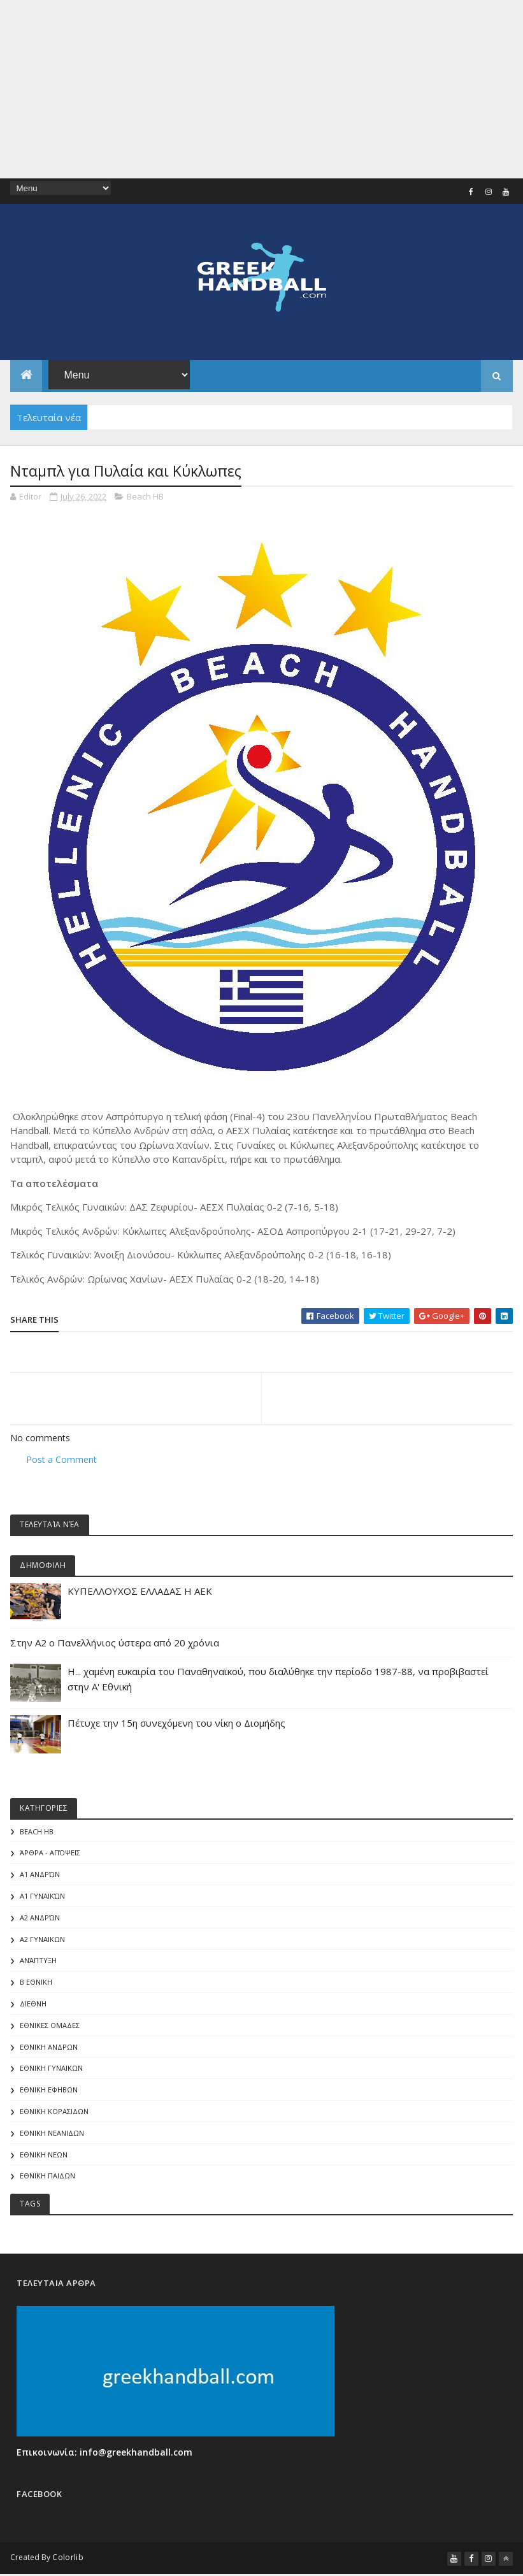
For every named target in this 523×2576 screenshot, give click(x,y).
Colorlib (67, 2557)
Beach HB (145, 496)
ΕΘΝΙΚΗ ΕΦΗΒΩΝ (49, 2089)
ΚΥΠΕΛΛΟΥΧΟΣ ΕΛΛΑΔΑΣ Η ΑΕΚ (140, 1591)
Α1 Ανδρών (40, 1874)
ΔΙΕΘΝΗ (33, 2003)
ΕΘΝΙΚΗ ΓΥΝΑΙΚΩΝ (51, 2068)
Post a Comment (61, 1459)
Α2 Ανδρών (40, 1917)
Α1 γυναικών (42, 1896)
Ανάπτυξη (38, 1961)
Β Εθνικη (36, 1982)
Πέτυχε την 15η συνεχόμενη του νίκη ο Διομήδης (176, 1722)
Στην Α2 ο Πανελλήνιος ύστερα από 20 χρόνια (114, 1642)
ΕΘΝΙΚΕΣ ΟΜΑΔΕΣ (50, 2025)
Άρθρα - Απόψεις (50, 1853)
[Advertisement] (261, 89)
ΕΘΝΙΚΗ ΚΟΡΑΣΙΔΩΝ (54, 2111)
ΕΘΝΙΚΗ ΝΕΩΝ (44, 2154)
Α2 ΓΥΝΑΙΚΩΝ (42, 1939)
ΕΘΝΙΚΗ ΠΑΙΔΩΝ (47, 2175)
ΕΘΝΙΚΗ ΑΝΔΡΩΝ (49, 2047)
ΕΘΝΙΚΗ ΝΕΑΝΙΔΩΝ (52, 2133)
